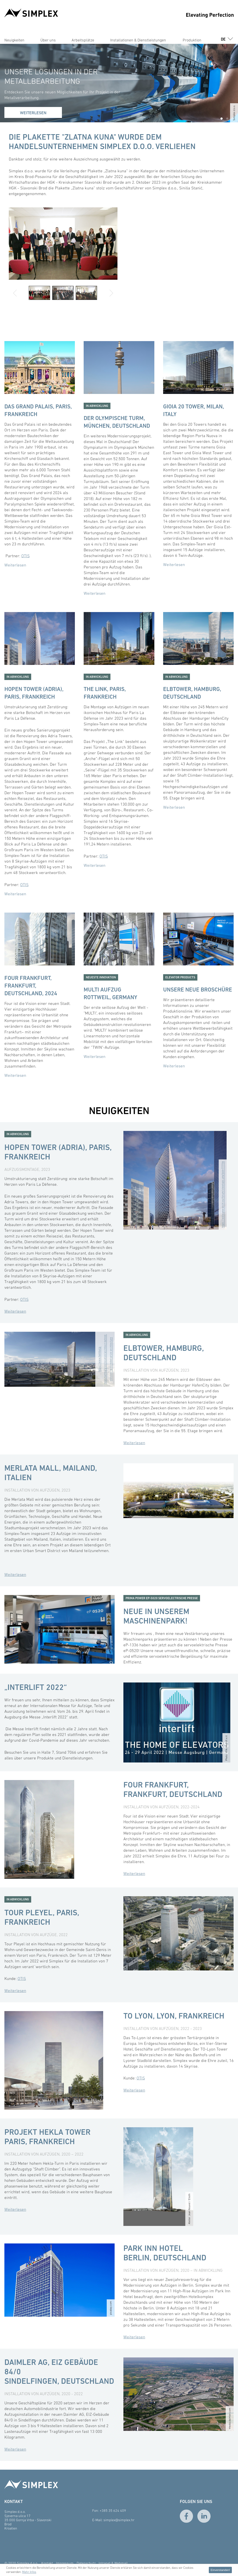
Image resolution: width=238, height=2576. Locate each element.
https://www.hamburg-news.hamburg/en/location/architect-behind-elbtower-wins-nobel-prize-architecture (105, 1359)
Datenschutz (86, 2563)
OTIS (24, 1299)
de (223, 39)
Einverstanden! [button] (220, 2570)
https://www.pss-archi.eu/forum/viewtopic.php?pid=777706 (222, 1194)
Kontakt (47, 2563)
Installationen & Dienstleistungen (138, 40)
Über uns (48, 40)
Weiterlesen (33, 112)
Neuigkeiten (14, 40)
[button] (226, 39)
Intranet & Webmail (113, 2563)
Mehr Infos (29, 2572)
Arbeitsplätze (83, 40)
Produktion (192, 40)
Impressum (65, 2563)
